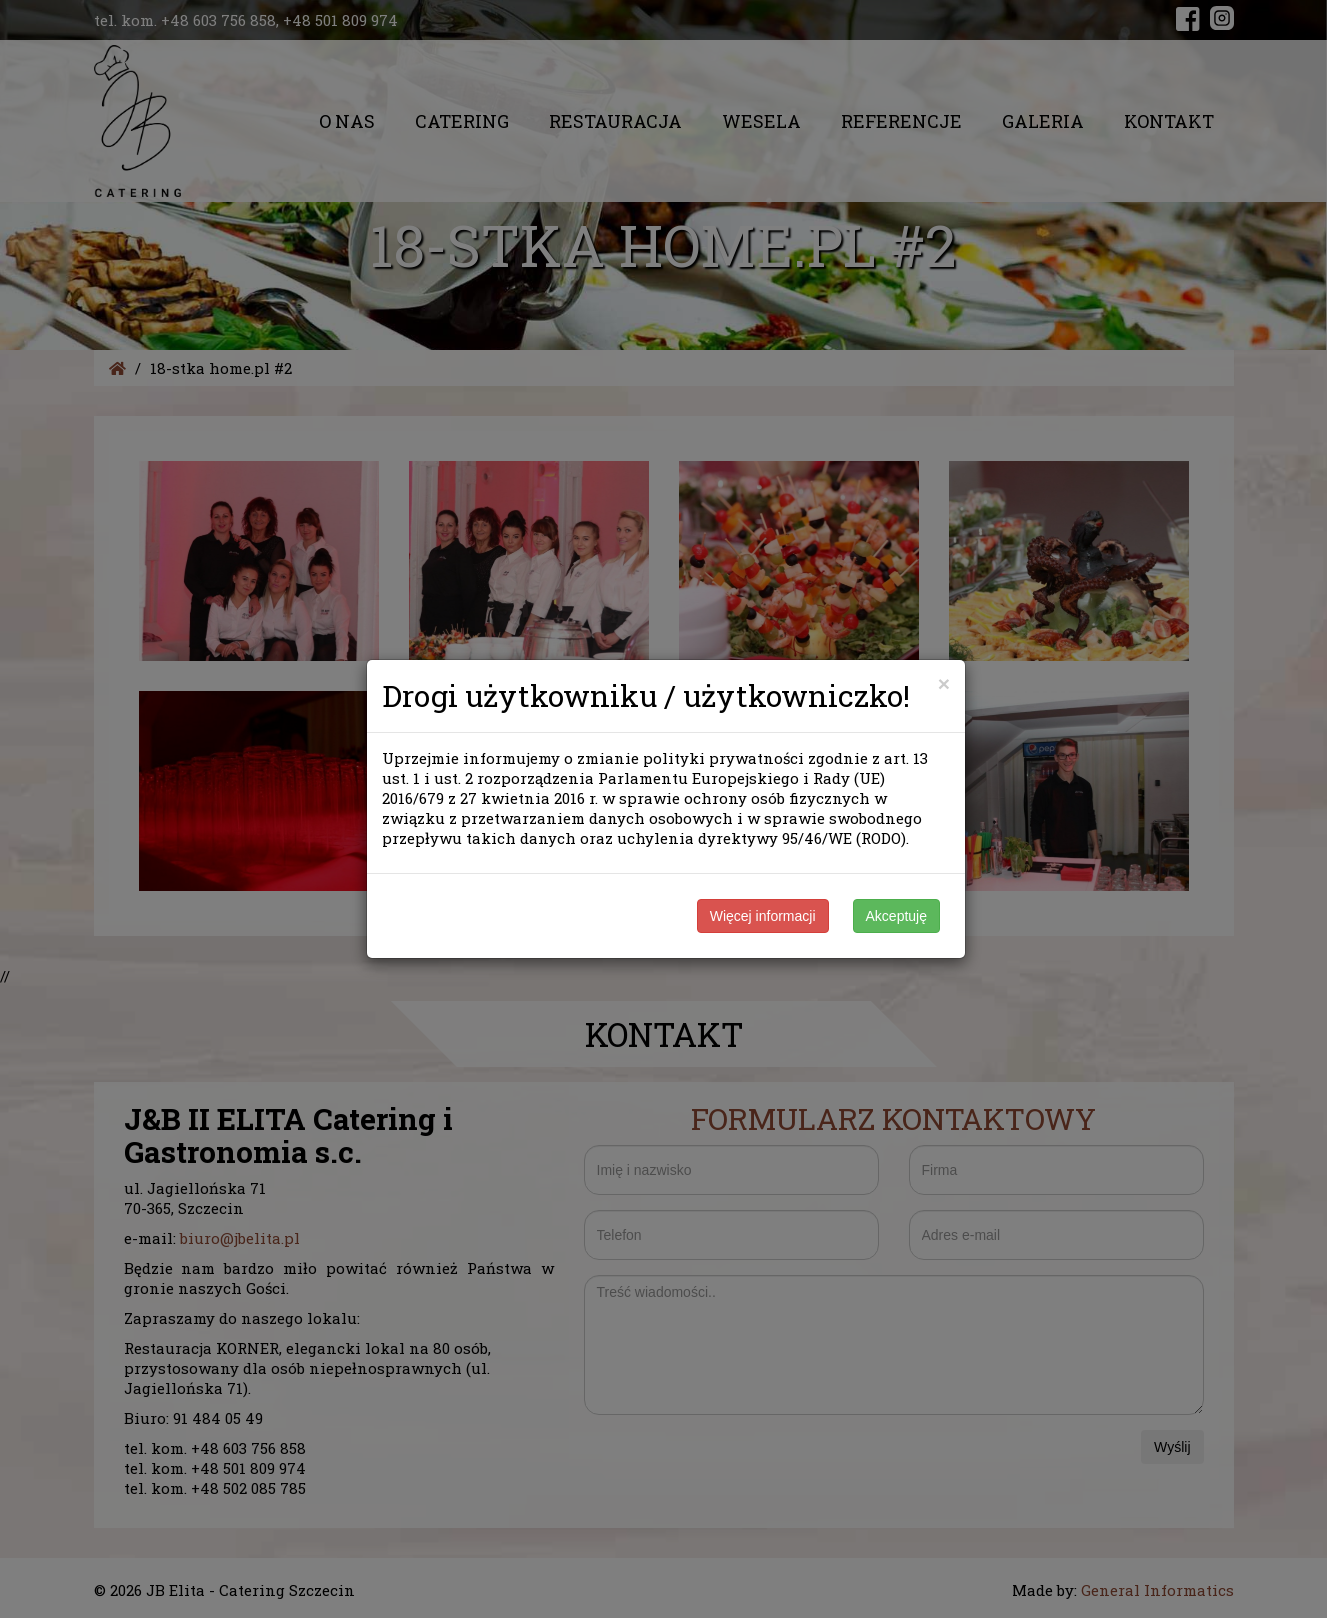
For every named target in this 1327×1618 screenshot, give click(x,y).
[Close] (944, 683)
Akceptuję (896, 916)
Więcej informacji (763, 916)
